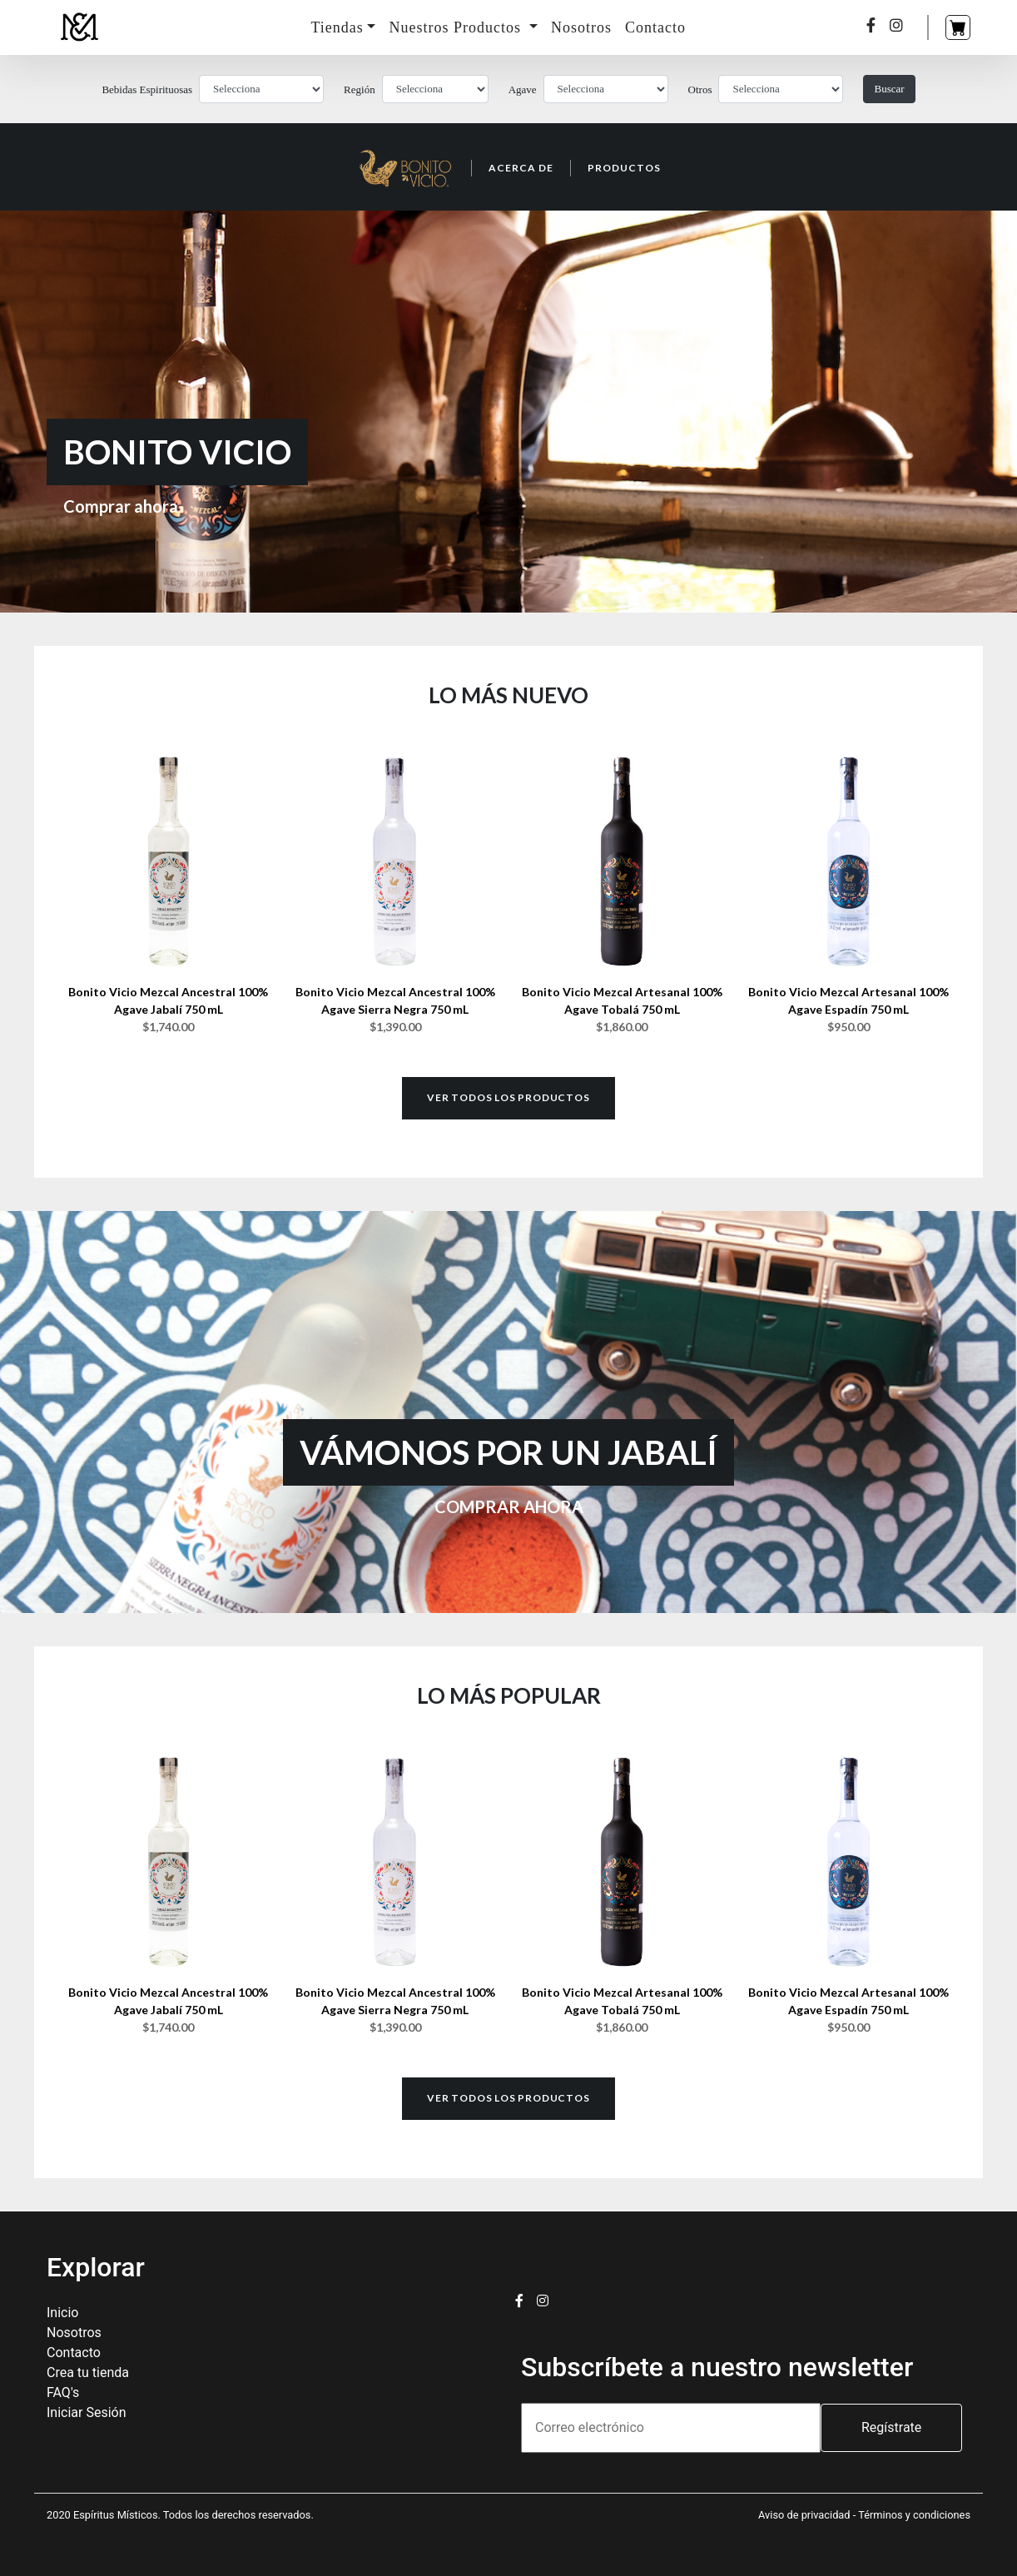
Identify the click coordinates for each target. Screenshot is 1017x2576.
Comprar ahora (120, 506)
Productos (624, 167)
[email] (671, 2428)
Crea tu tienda (88, 2372)
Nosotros (581, 27)
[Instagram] (896, 26)
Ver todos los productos (508, 1097)
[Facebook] (871, 26)
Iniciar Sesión (87, 2412)
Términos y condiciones (914, 2515)
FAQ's (63, 2392)
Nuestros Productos (457, 27)
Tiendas (336, 27)
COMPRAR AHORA (508, 1506)
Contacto (655, 27)
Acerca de (521, 167)
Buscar (889, 88)
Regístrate (891, 2427)
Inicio (62, 2312)
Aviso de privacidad (805, 2515)
